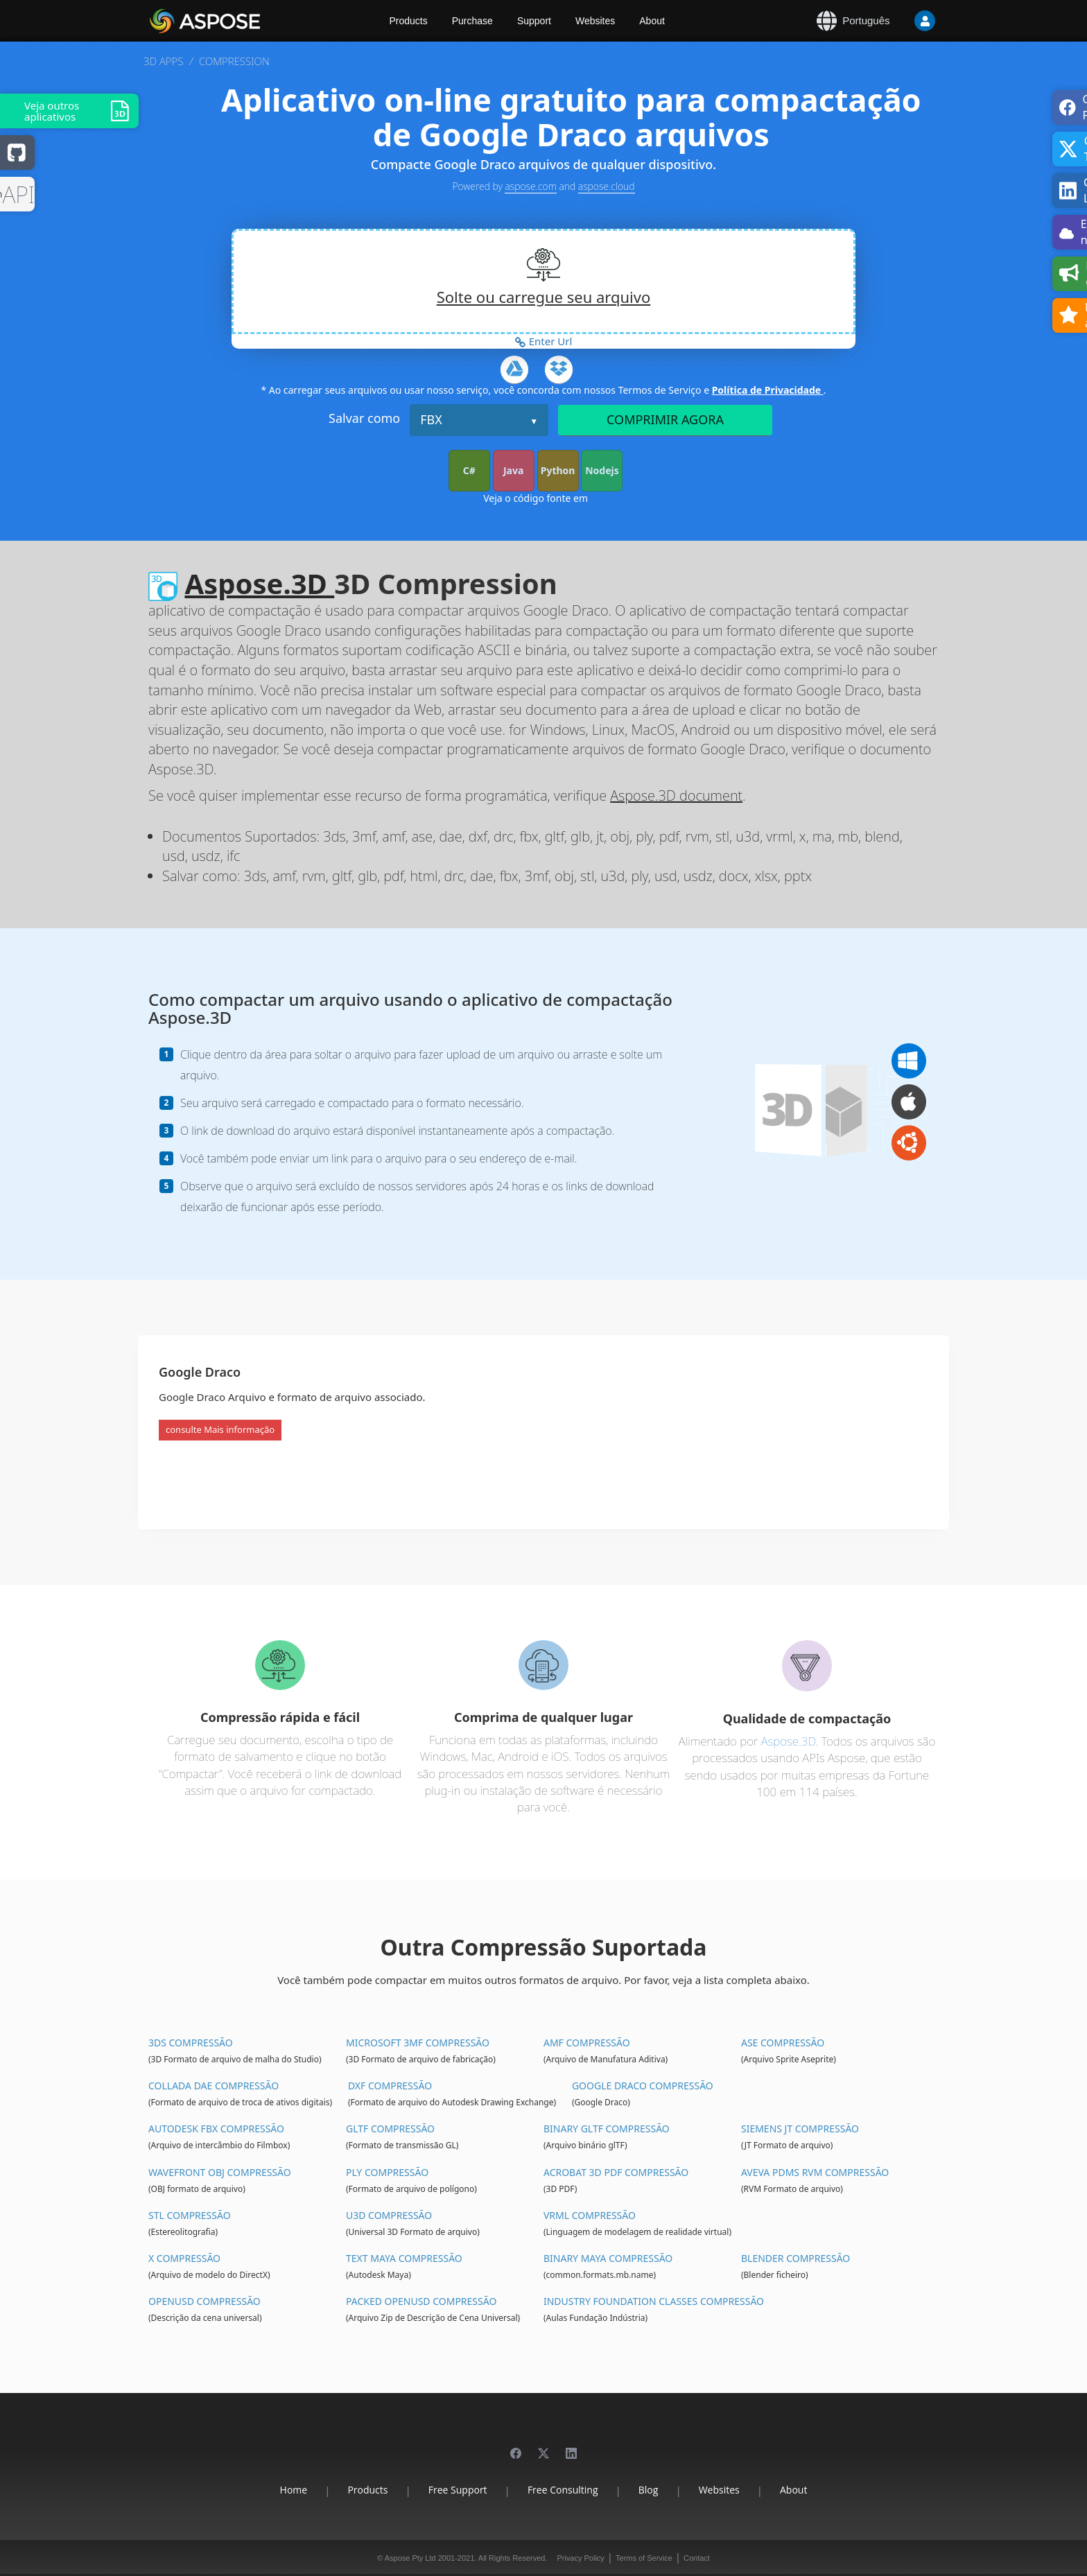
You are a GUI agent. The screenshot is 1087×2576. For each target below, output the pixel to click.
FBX (431, 419)
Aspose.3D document (676, 795)
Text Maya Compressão (404, 2258)
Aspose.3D (259, 583)
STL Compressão (189, 2215)
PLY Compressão (387, 2172)
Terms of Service (644, 2558)
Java (513, 470)
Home (294, 2489)
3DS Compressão (190, 2042)
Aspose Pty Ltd (410, 2558)
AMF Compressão (587, 2042)
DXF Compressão (390, 2085)
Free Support (457, 2489)
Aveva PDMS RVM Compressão (815, 2172)
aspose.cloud (606, 186)
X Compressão (184, 2258)
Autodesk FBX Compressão (216, 2128)
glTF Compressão (390, 2128)
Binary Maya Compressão (608, 2258)
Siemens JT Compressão (800, 2128)
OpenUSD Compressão (204, 2301)
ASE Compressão (782, 2042)
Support (534, 20)
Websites (595, 20)
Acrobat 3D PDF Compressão (616, 2172)
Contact (697, 2558)
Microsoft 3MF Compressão (417, 2042)
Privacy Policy (580, 2558)
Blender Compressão (795, 2258)
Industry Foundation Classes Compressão (654, 2301)
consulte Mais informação (220, 1429)
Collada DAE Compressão (213, 2085)
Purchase (472, 20)
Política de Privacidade (768, 390)
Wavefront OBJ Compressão (219, 2172)
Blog (648, 2489)
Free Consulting (563, 2489)
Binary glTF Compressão (607, 2128)
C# (469, 470)
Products (409, 20)
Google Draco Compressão (642, 2085)
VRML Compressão (590, 2215)
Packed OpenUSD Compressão (421, 2301)
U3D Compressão (389, 2215)
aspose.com (530, 186)
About (652, 20)
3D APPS (163, 61)
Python (558, 470)
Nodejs (602, 470)
